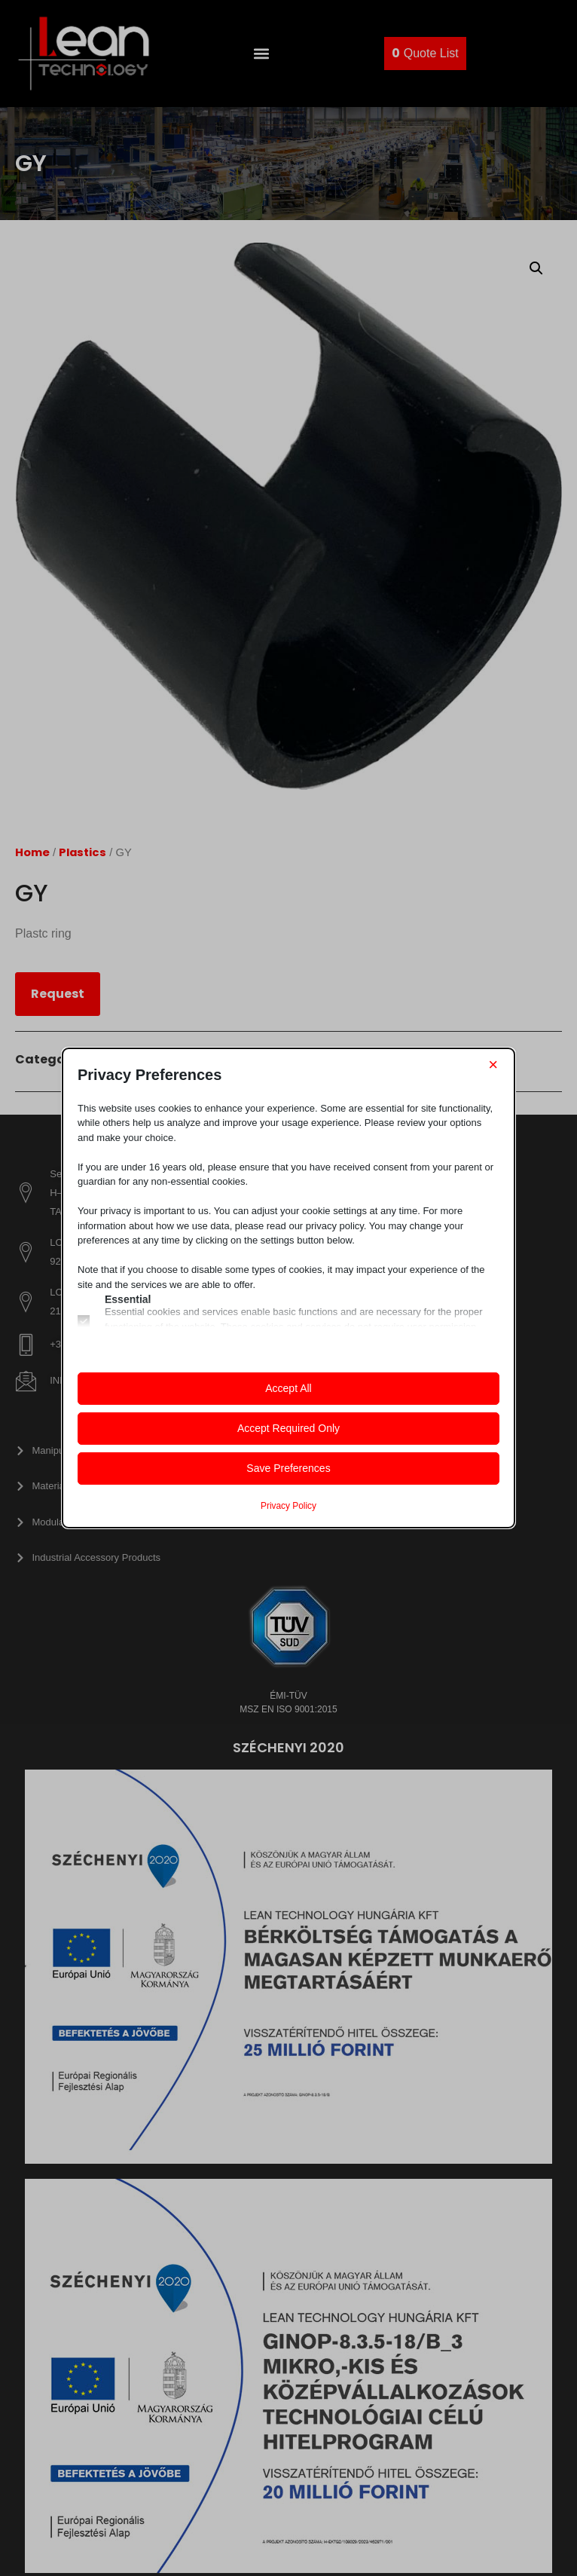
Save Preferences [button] (288, 1468)
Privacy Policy (288, 1506)
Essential (128, 1299)
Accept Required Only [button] (288, 1428)
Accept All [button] (288, 1388)
